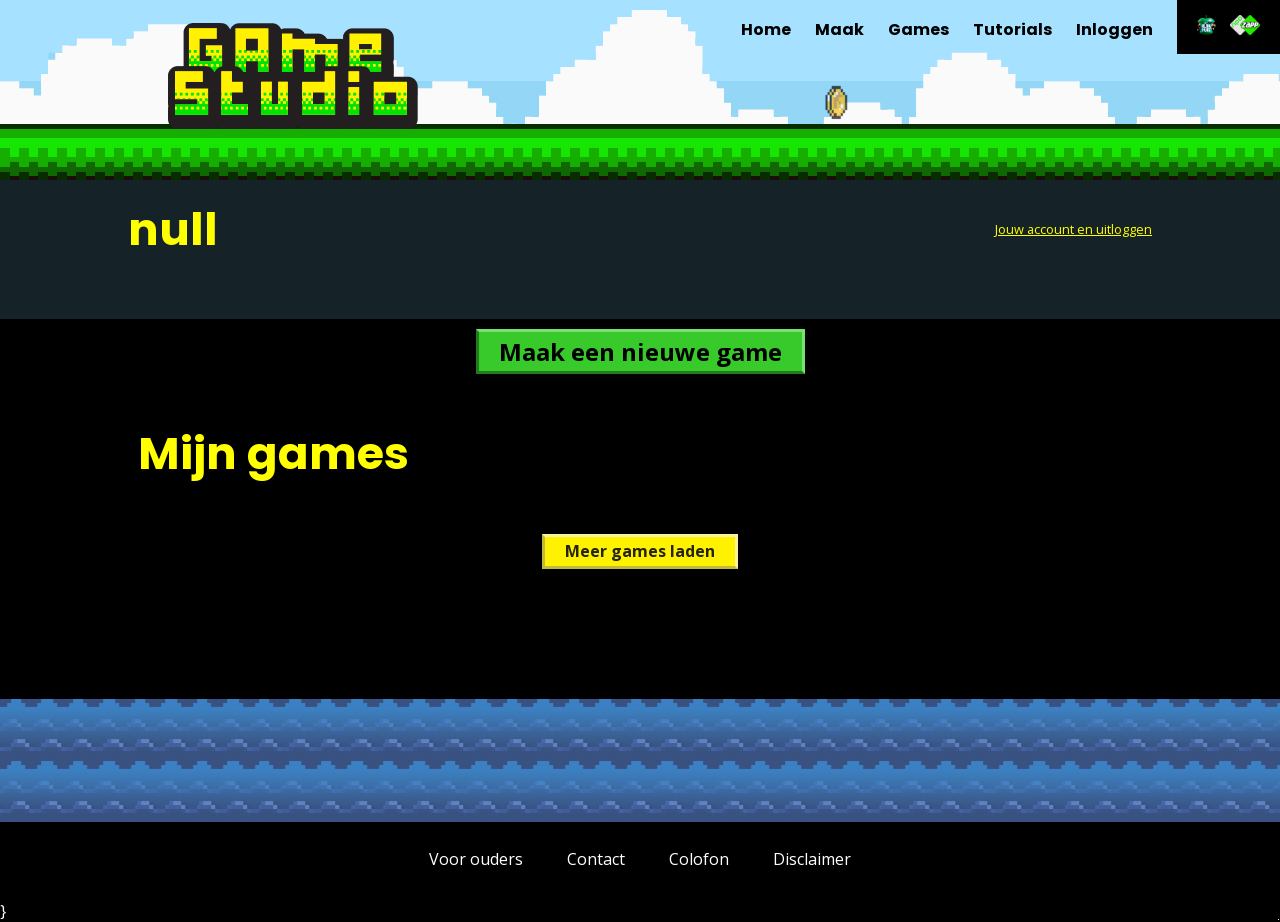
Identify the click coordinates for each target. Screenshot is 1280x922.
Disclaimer (812, 859)
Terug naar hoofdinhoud (1278, 919)
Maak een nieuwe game (640, 351)
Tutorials (1012, 29)
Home (766, 29)
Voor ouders (476, 859)
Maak (839, 29)
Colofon (699, 859)
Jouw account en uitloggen (1073, 229)
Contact (596, 859)
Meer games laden (640, 551)
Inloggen (1114, 29)
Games (918, 29)
